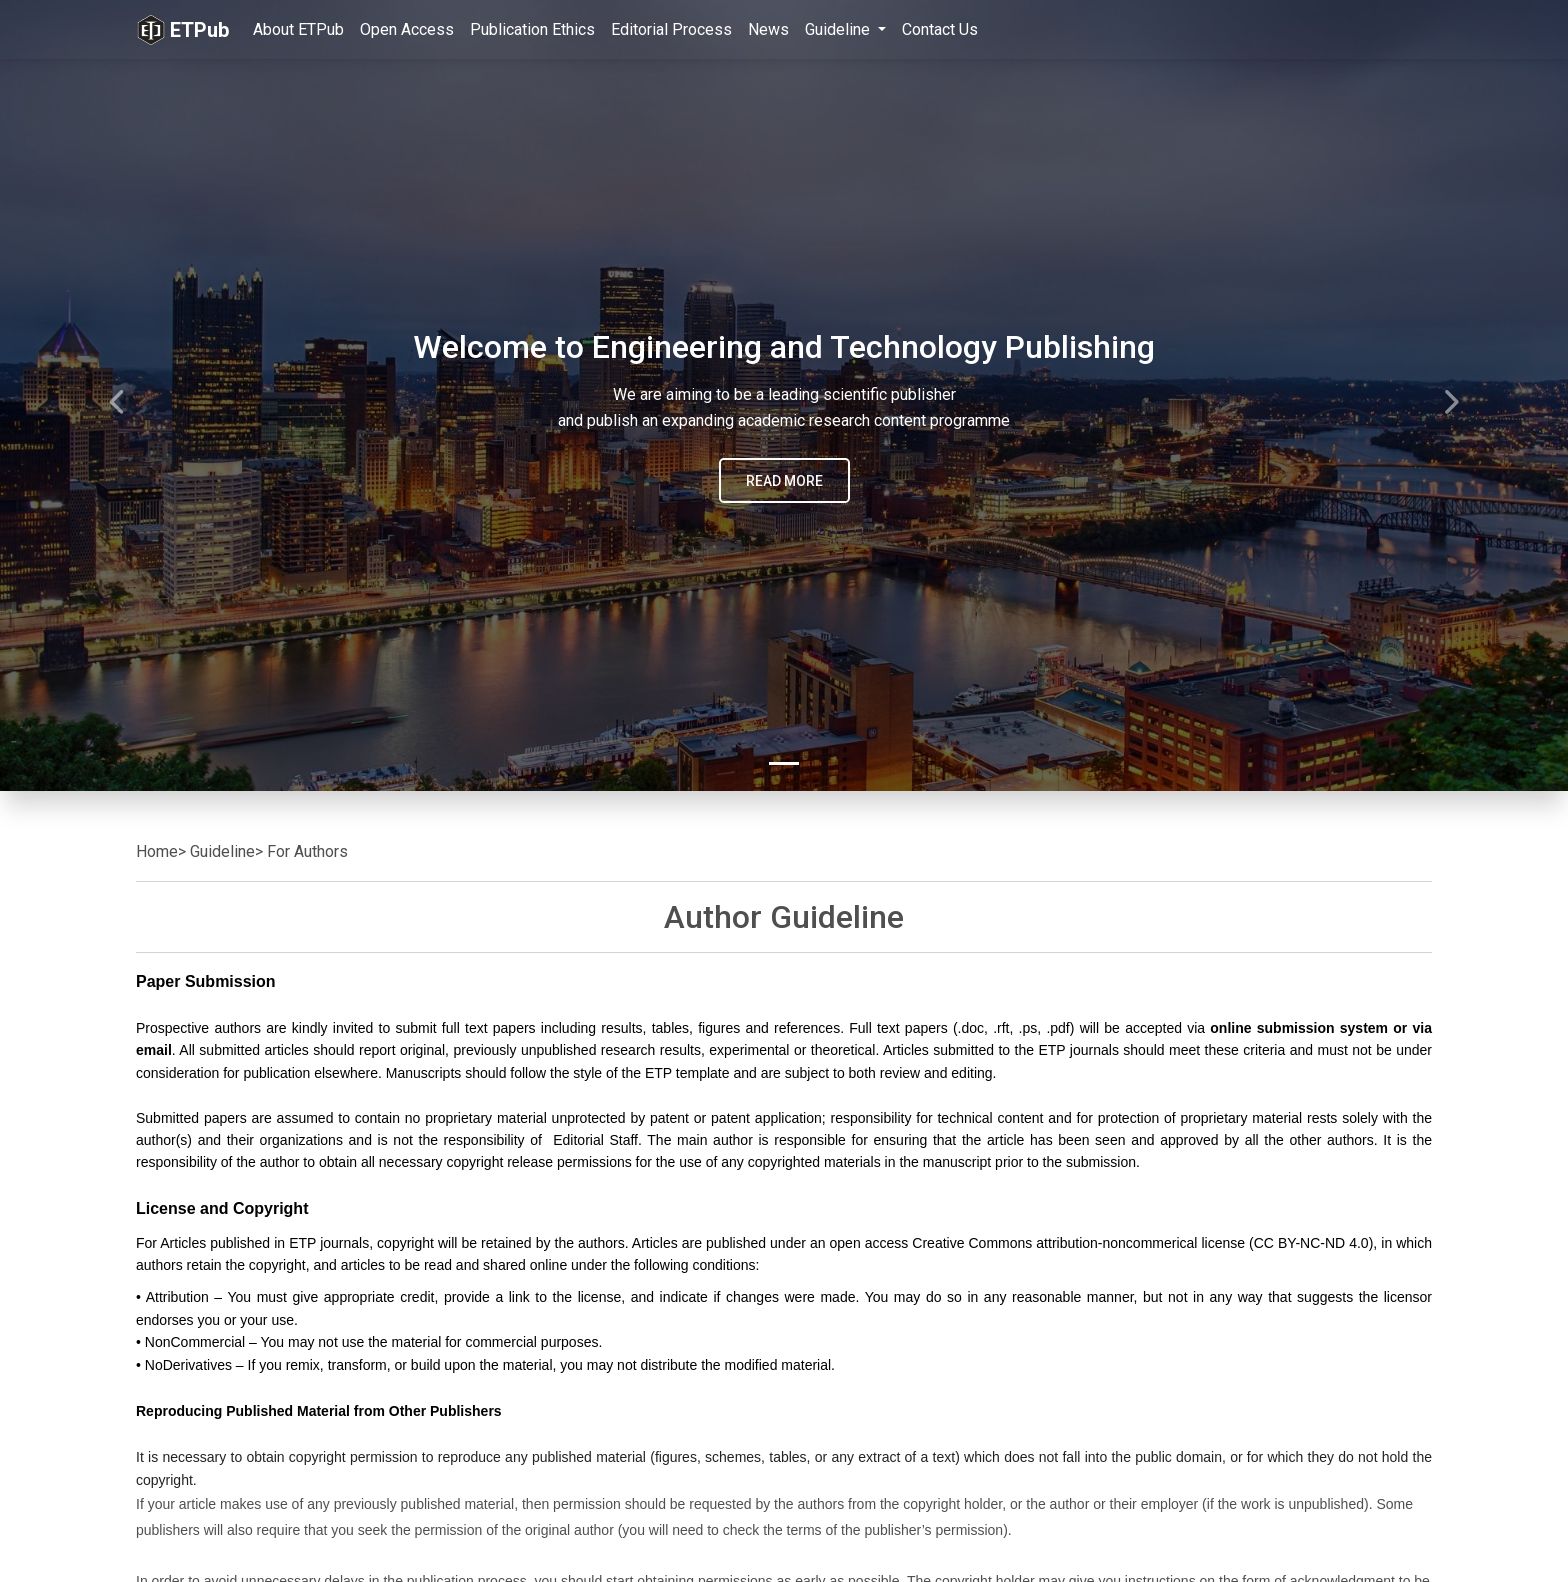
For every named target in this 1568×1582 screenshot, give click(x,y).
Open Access (407, 29)
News (768, 29)
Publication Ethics (532, 29)
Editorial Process (671, 29)
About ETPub (298, 29)
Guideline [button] (839, 29)
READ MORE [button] (784, 481)
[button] (117, 395)
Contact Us (940, 29)
